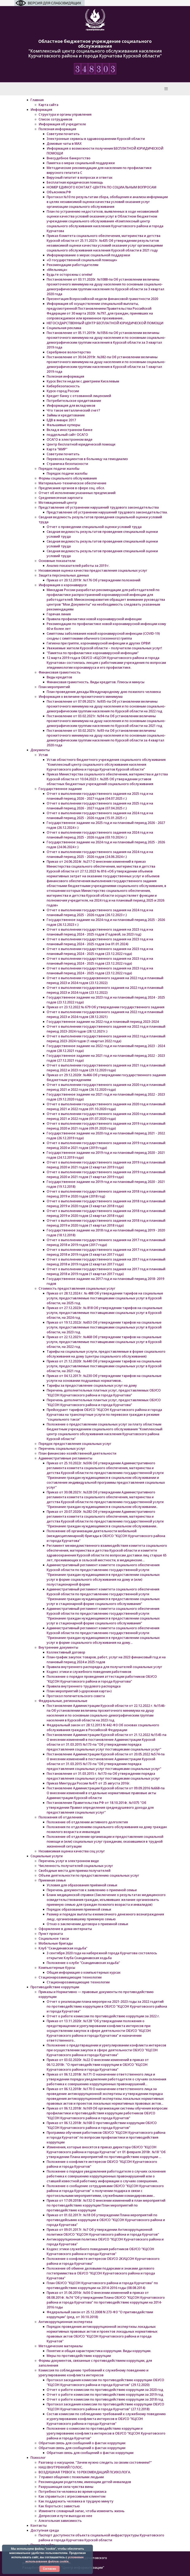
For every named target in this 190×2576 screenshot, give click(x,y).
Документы (40, 750)
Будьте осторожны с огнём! (69, 274)
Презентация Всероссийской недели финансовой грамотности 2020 (102, 299)
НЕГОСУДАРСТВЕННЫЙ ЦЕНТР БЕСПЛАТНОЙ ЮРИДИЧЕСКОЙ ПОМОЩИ (105, 323)
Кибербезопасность (63, 386)
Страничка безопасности (67, 463)
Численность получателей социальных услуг (76, 1865)
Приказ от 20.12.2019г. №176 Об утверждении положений (93, 580)
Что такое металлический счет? (73, 410)
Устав (43, 755)
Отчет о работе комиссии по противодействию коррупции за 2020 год (105, 2389)
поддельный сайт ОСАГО (67, 434)
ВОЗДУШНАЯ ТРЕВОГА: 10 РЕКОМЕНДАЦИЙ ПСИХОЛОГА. (85, 2472)
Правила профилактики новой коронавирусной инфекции (94, 619)
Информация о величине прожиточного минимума (81, 696)
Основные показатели (57, 560)
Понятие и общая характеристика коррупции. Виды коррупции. (99, 2351)
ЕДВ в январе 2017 (61, 420)
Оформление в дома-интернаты (65, 1929)
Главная (37, 100)
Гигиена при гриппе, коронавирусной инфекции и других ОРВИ (98, 643)
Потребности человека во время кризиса (72, 2491)
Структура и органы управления (65, 114)
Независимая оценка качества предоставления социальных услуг (93, 570)
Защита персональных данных (64, 575)
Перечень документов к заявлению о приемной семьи (92, 1890)
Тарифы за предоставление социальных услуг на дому (92, 1385)
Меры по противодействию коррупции (79, 2355)
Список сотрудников (55, 119)
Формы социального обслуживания (68, 478)
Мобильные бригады (56, 1943)
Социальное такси (54, 1938)
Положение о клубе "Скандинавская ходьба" (83, 1963)
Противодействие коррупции (54, 1987)
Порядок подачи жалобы (59, 468)
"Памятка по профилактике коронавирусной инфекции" (93, 653)
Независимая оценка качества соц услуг (72, 1851)
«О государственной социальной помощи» (82, 260)
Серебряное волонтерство (69, 352)
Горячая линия (59, 614)
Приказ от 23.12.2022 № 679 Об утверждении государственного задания (105, 1007)
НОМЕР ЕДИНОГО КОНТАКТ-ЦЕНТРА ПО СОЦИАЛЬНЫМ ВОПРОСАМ (101, 187)
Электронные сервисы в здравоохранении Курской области (96, 138)
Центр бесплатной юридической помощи (81, 444)
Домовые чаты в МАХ (64, 143)
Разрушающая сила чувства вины (66, 2486)
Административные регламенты (65, 1458)
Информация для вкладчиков (71, 405)
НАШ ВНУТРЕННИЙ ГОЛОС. (61, 2467)
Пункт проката (51, 1933)
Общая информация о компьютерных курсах (84, 1972)
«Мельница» (57, 269)
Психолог (38, 2457)
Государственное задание (60, 789)
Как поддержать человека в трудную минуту (76, 2501)
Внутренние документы (58, 1647)
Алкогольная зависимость (60, 2520)
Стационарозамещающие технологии (70, 1977)
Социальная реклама (64, 328)
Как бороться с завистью (59, 2506)
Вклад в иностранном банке (69, 430)
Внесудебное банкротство (68, 158)
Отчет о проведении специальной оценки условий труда (94, 527)
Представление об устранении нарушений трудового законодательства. (107, 512)
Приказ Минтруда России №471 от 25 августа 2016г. (88, 1783)
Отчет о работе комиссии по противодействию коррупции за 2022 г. (103, 2016)
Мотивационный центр (58, 502)
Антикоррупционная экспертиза (65, 2321)
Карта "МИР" (57, 449)
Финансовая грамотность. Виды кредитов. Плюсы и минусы (95, 682)
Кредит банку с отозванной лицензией (79, 396)
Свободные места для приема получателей (74, 1870)
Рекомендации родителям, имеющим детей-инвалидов (85, 2482)
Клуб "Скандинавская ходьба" (63, 1948)
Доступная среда (44, 2530)
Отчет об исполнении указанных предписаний (77, 493)
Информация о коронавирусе (63, 585)
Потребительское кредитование (74, 400)
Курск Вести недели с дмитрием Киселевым (83, 381)
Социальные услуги (46, 1856)
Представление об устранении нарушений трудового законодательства (99, 507)
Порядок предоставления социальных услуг (75, 1443)
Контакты (38, 2525)
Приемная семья (52, 1880)
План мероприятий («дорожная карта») (79, 1691)
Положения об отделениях (61, 1817)
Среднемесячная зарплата (61, 497)
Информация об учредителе (62, 124)
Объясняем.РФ (59, 192)
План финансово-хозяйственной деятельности (77, 1453)
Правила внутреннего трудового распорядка (84, 1686)
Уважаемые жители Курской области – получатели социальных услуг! (104, 648)
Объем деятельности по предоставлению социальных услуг (89, 1875)
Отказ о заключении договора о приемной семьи (87, 1924)
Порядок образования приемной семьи (79, 1909)
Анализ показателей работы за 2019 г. (78, 565)
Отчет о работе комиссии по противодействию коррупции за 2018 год (105, 2399)
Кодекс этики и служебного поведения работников (89, 1671)
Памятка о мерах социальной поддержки (81, 163)
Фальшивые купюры (63, 425)
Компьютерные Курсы (57, 1967)
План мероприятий (54, 687)
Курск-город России (63, 391)
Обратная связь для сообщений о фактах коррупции (82, 2443)
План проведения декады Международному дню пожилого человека (104, 691)
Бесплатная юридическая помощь (75, 182)
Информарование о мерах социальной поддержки (88, 255)
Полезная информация (57, 129)
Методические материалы (61, 2346)
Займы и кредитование (66, 415)
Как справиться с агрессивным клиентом (72, 2496)
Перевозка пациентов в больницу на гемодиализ (87, 459)
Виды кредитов (59, 677)
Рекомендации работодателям (72, 265)
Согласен (49, 2569)
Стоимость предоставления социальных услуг (77, 1288)
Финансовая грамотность (60, 672)
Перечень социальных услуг (62, 1448)
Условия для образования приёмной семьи (82, 1885)
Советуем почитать (63, 134)
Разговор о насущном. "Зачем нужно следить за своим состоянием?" (95, 2462)
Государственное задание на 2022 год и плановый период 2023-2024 (103, 1021)
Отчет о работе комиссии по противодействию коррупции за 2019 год (105, 2394)
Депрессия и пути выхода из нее (65, 2516)
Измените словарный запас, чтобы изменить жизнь (82, 2511)
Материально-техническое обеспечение (72, 483)
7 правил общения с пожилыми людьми (71, 2477)
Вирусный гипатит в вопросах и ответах (79, 177)
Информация (41, 109)
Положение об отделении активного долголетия (87, 1822)
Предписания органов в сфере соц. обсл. (72, 488)
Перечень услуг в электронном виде (69, 1861)
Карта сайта (48, 104)
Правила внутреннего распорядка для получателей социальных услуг (104, 1667)
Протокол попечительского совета (76, 1696)
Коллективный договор (66, 1652)
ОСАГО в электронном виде (69, 439)
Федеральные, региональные (63, 1701)
